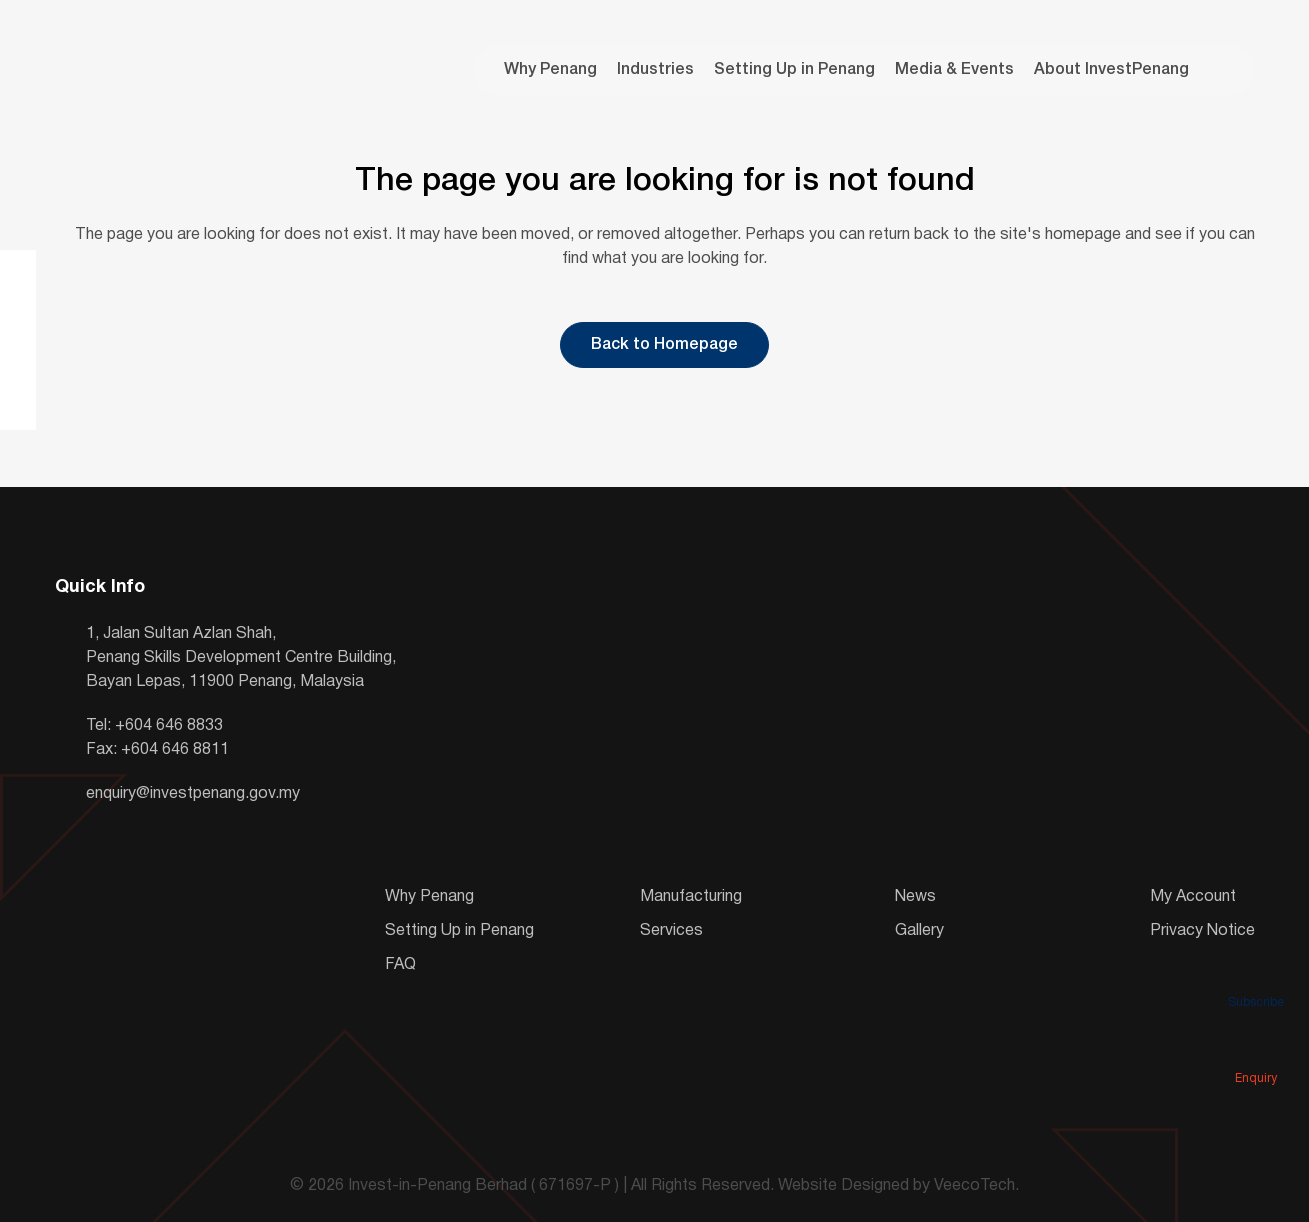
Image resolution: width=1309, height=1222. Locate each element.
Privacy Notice (1202, 931)
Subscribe (1256, 974)
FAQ (400, 965)
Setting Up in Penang (794, 70)
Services (671, 931)
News (915, 897)
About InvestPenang (1111, 70)
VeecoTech (974, 1186)
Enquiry (1256, 1050)
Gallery (919, 931)
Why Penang (550, 70)
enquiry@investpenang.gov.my (193, 794)
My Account (1193, 897)
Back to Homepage (664, 345)
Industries (655, 70)
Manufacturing (691, 897)
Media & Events (954, 70)
